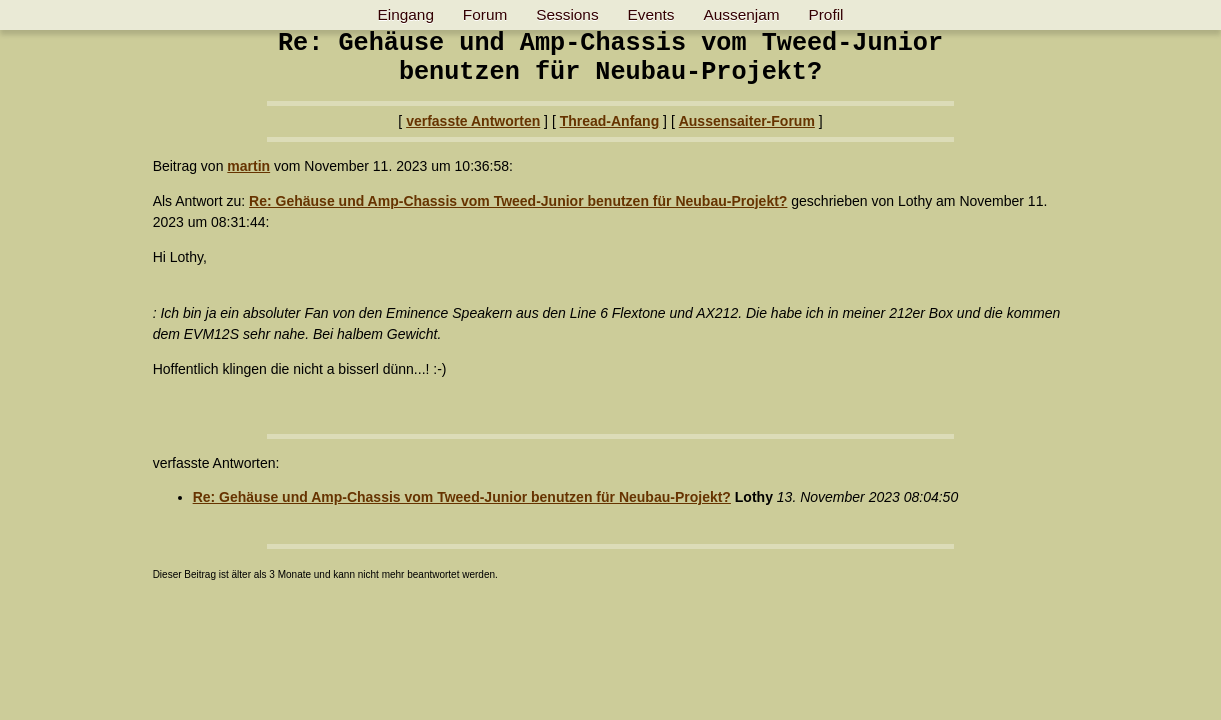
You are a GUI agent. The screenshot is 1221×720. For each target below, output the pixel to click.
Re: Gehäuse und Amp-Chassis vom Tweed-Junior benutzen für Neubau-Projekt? (518, 201)
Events (651, 14)
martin (248, 166)
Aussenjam (741, 14)
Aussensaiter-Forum (747, 121)
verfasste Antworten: (216, 463)
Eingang (405, 14)
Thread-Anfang (610, 121)
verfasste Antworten (473, 121)
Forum (485, 14)
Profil (825, 14)
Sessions (567, 14)
